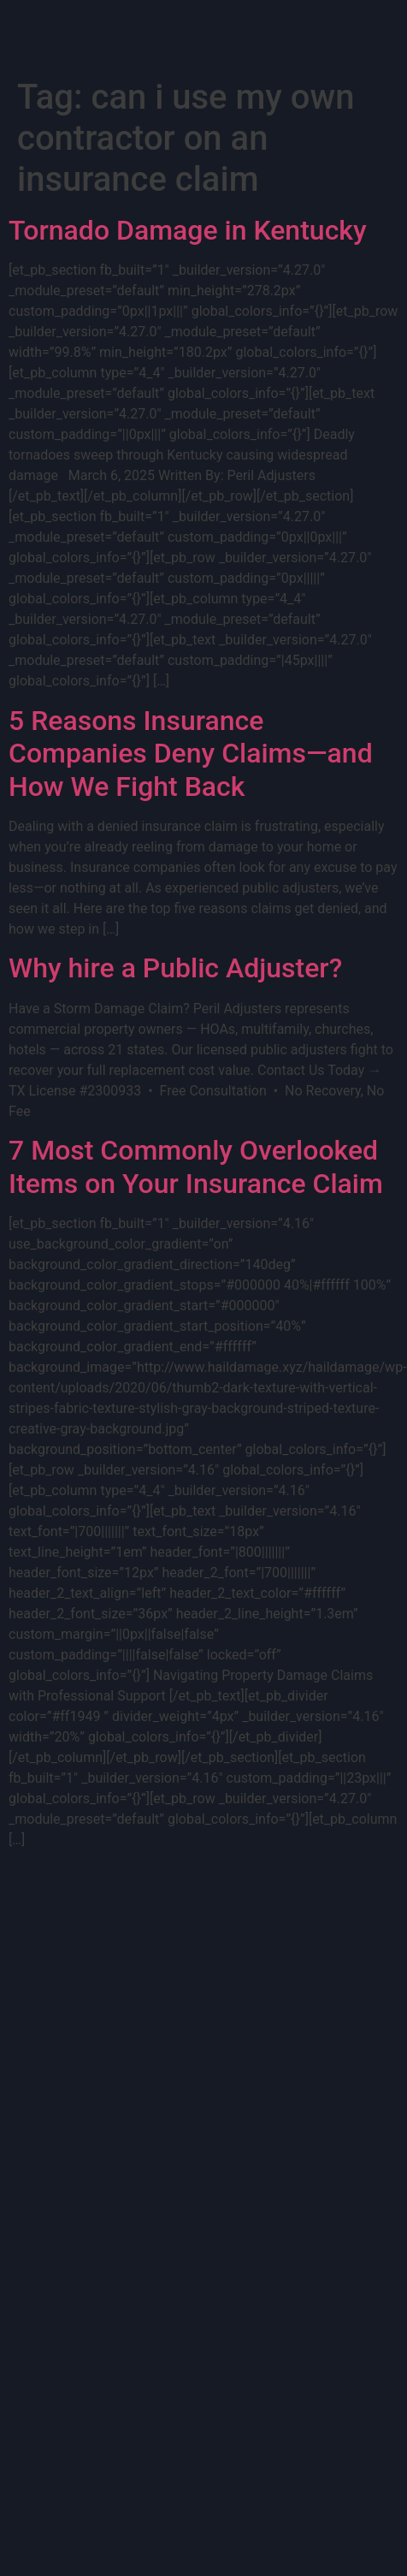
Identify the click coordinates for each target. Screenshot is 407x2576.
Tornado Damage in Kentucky (188, 230)
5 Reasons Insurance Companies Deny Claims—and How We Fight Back (191, 753)
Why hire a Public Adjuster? (175, 968)
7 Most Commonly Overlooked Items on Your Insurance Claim (196, 1166)
